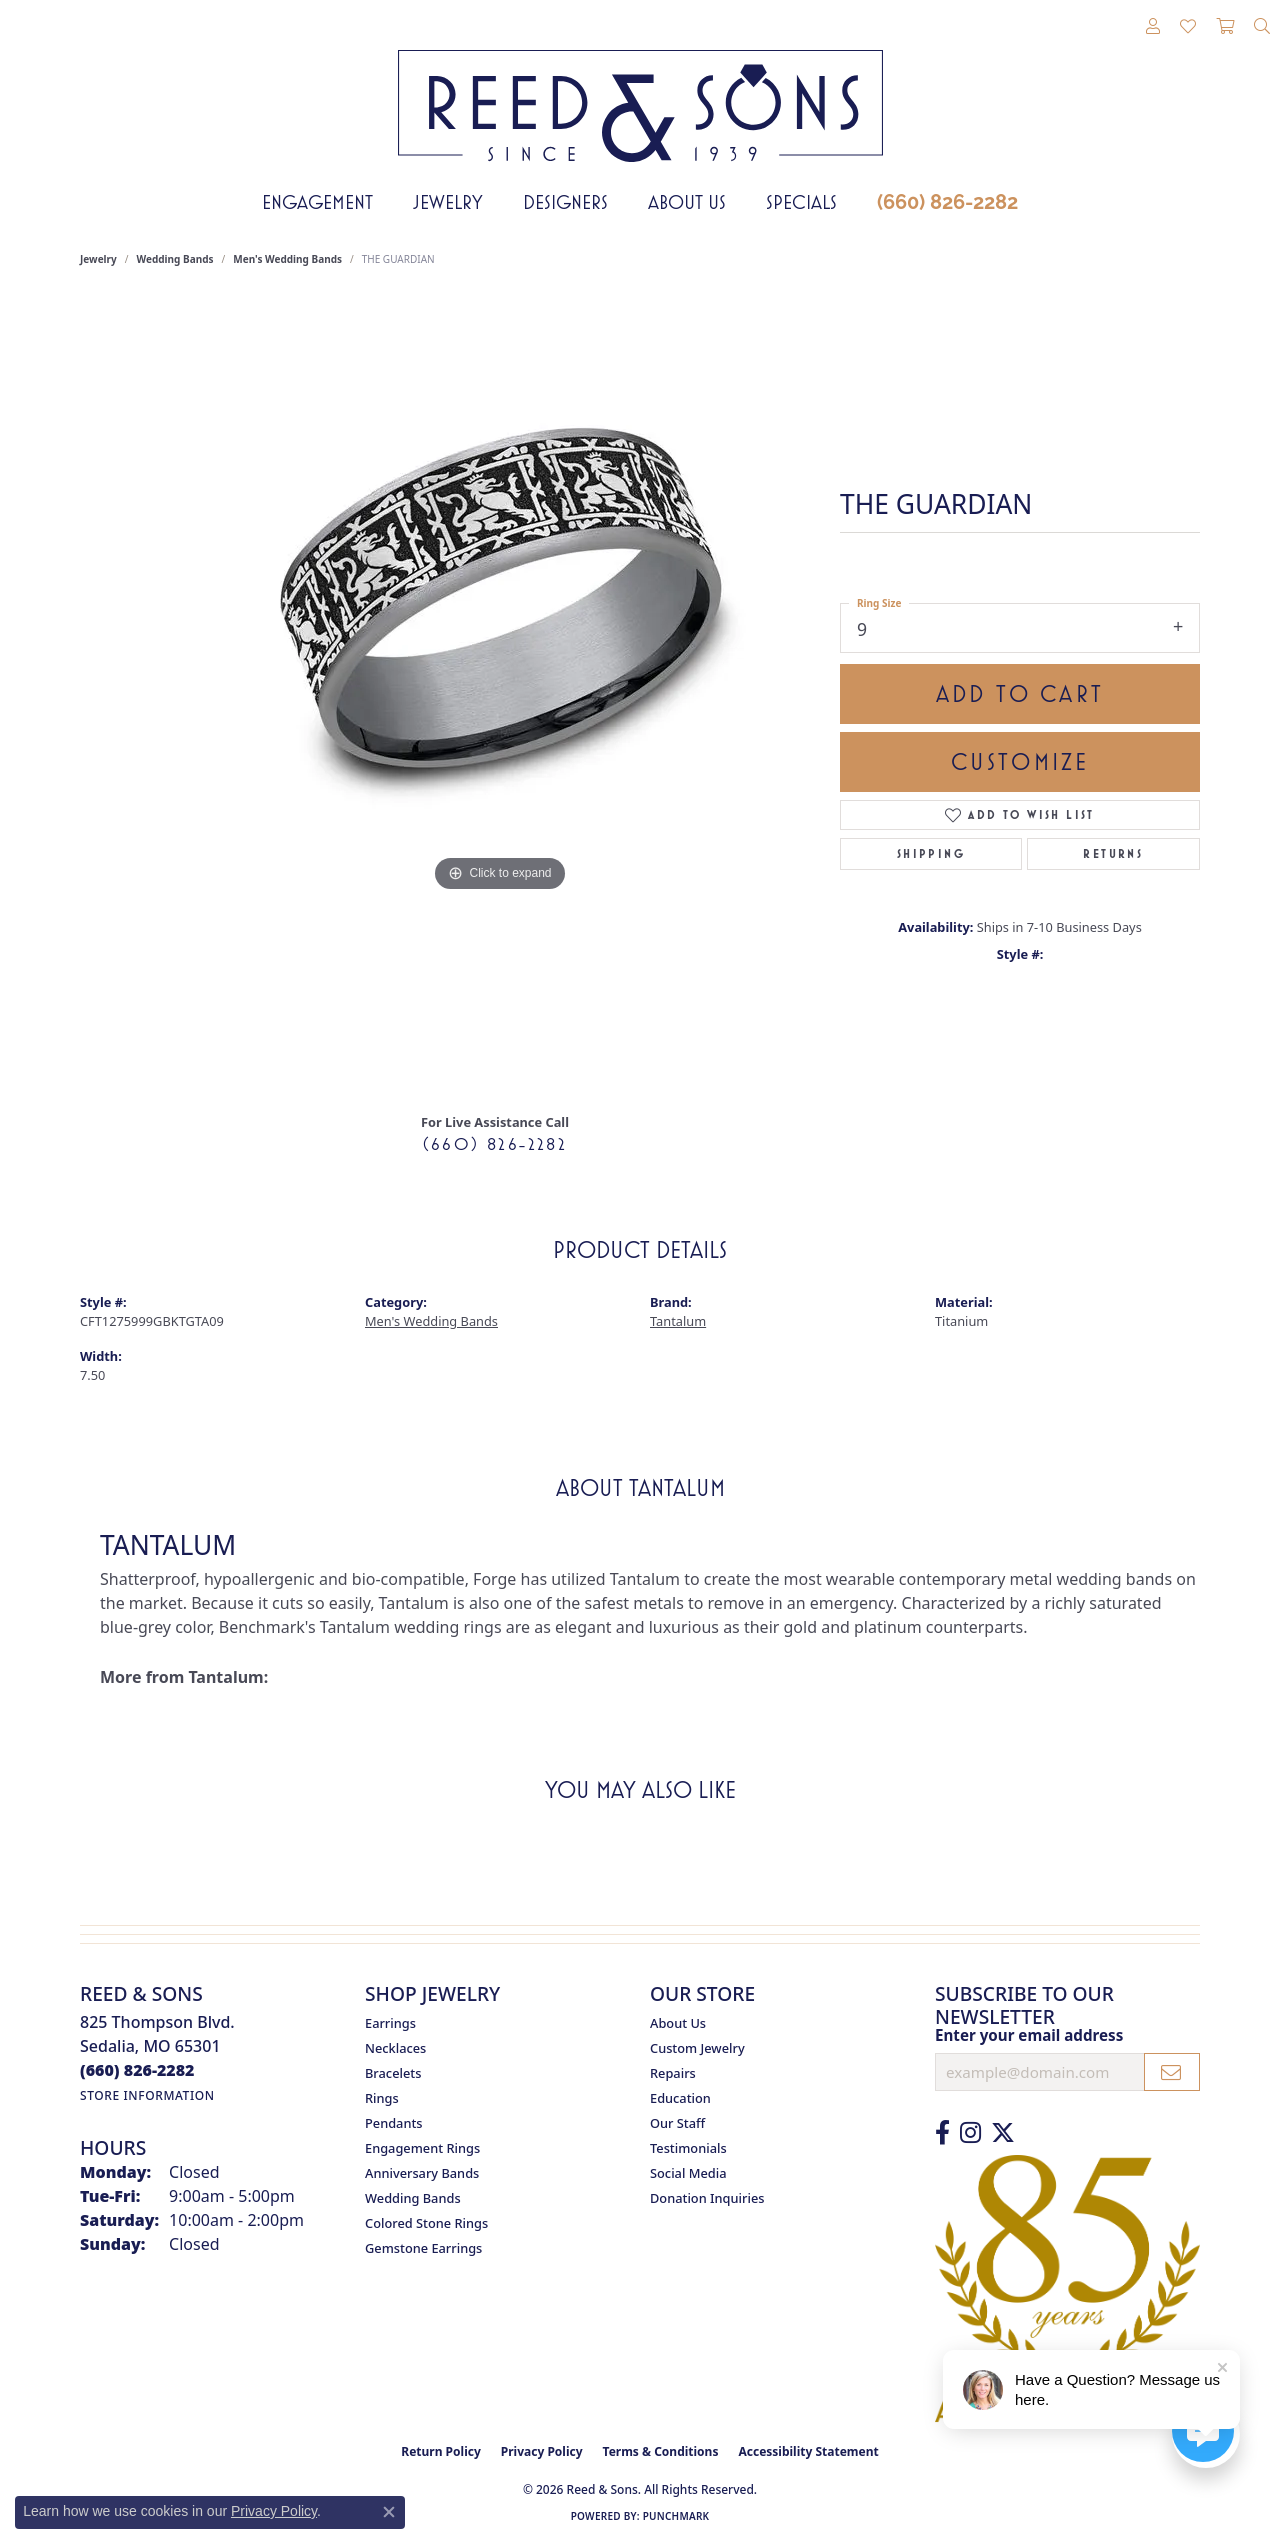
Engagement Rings (422, 2148)
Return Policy (441, 2451)
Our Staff (677, 2123)
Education (680, 2098)
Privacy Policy (542, 2451)
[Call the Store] (137, 2070)
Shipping (931, 854)
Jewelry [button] (448, 202)
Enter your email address (1029, 2035)
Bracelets (393, 2073)
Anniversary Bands (422, 2173)
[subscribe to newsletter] (1172, 2072)
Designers (565, 202)
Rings (382, 2098)
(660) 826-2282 (947, 202)
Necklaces (395, 2048)
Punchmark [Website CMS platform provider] (676, 2516)
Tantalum (678, 1321)
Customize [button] (1020, 762)
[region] (500, 697)
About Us (687, 202)
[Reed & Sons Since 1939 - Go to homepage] (640, 91)
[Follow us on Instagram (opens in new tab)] (970, 2133)
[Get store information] (147, 2095)
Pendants (394, 2123)
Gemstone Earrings (423, 2248)
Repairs (673, 2073)
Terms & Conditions (661, 2451)
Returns (1113, 854)
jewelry (98, 259)
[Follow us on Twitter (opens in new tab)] (1003, 2133)
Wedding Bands (175, 259)
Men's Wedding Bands (287, 259)
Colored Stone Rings (426, 2223)
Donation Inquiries (707, 2198)
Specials (801, 202)
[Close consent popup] (389, 2512)
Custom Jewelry (697, 2048)
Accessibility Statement (808, 2451)
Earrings (390, 2023)
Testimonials (688, 2148)
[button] (1153, 27)
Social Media (688, 2173)
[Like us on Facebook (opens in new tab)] (942, 2133)
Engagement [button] (317, 202)
